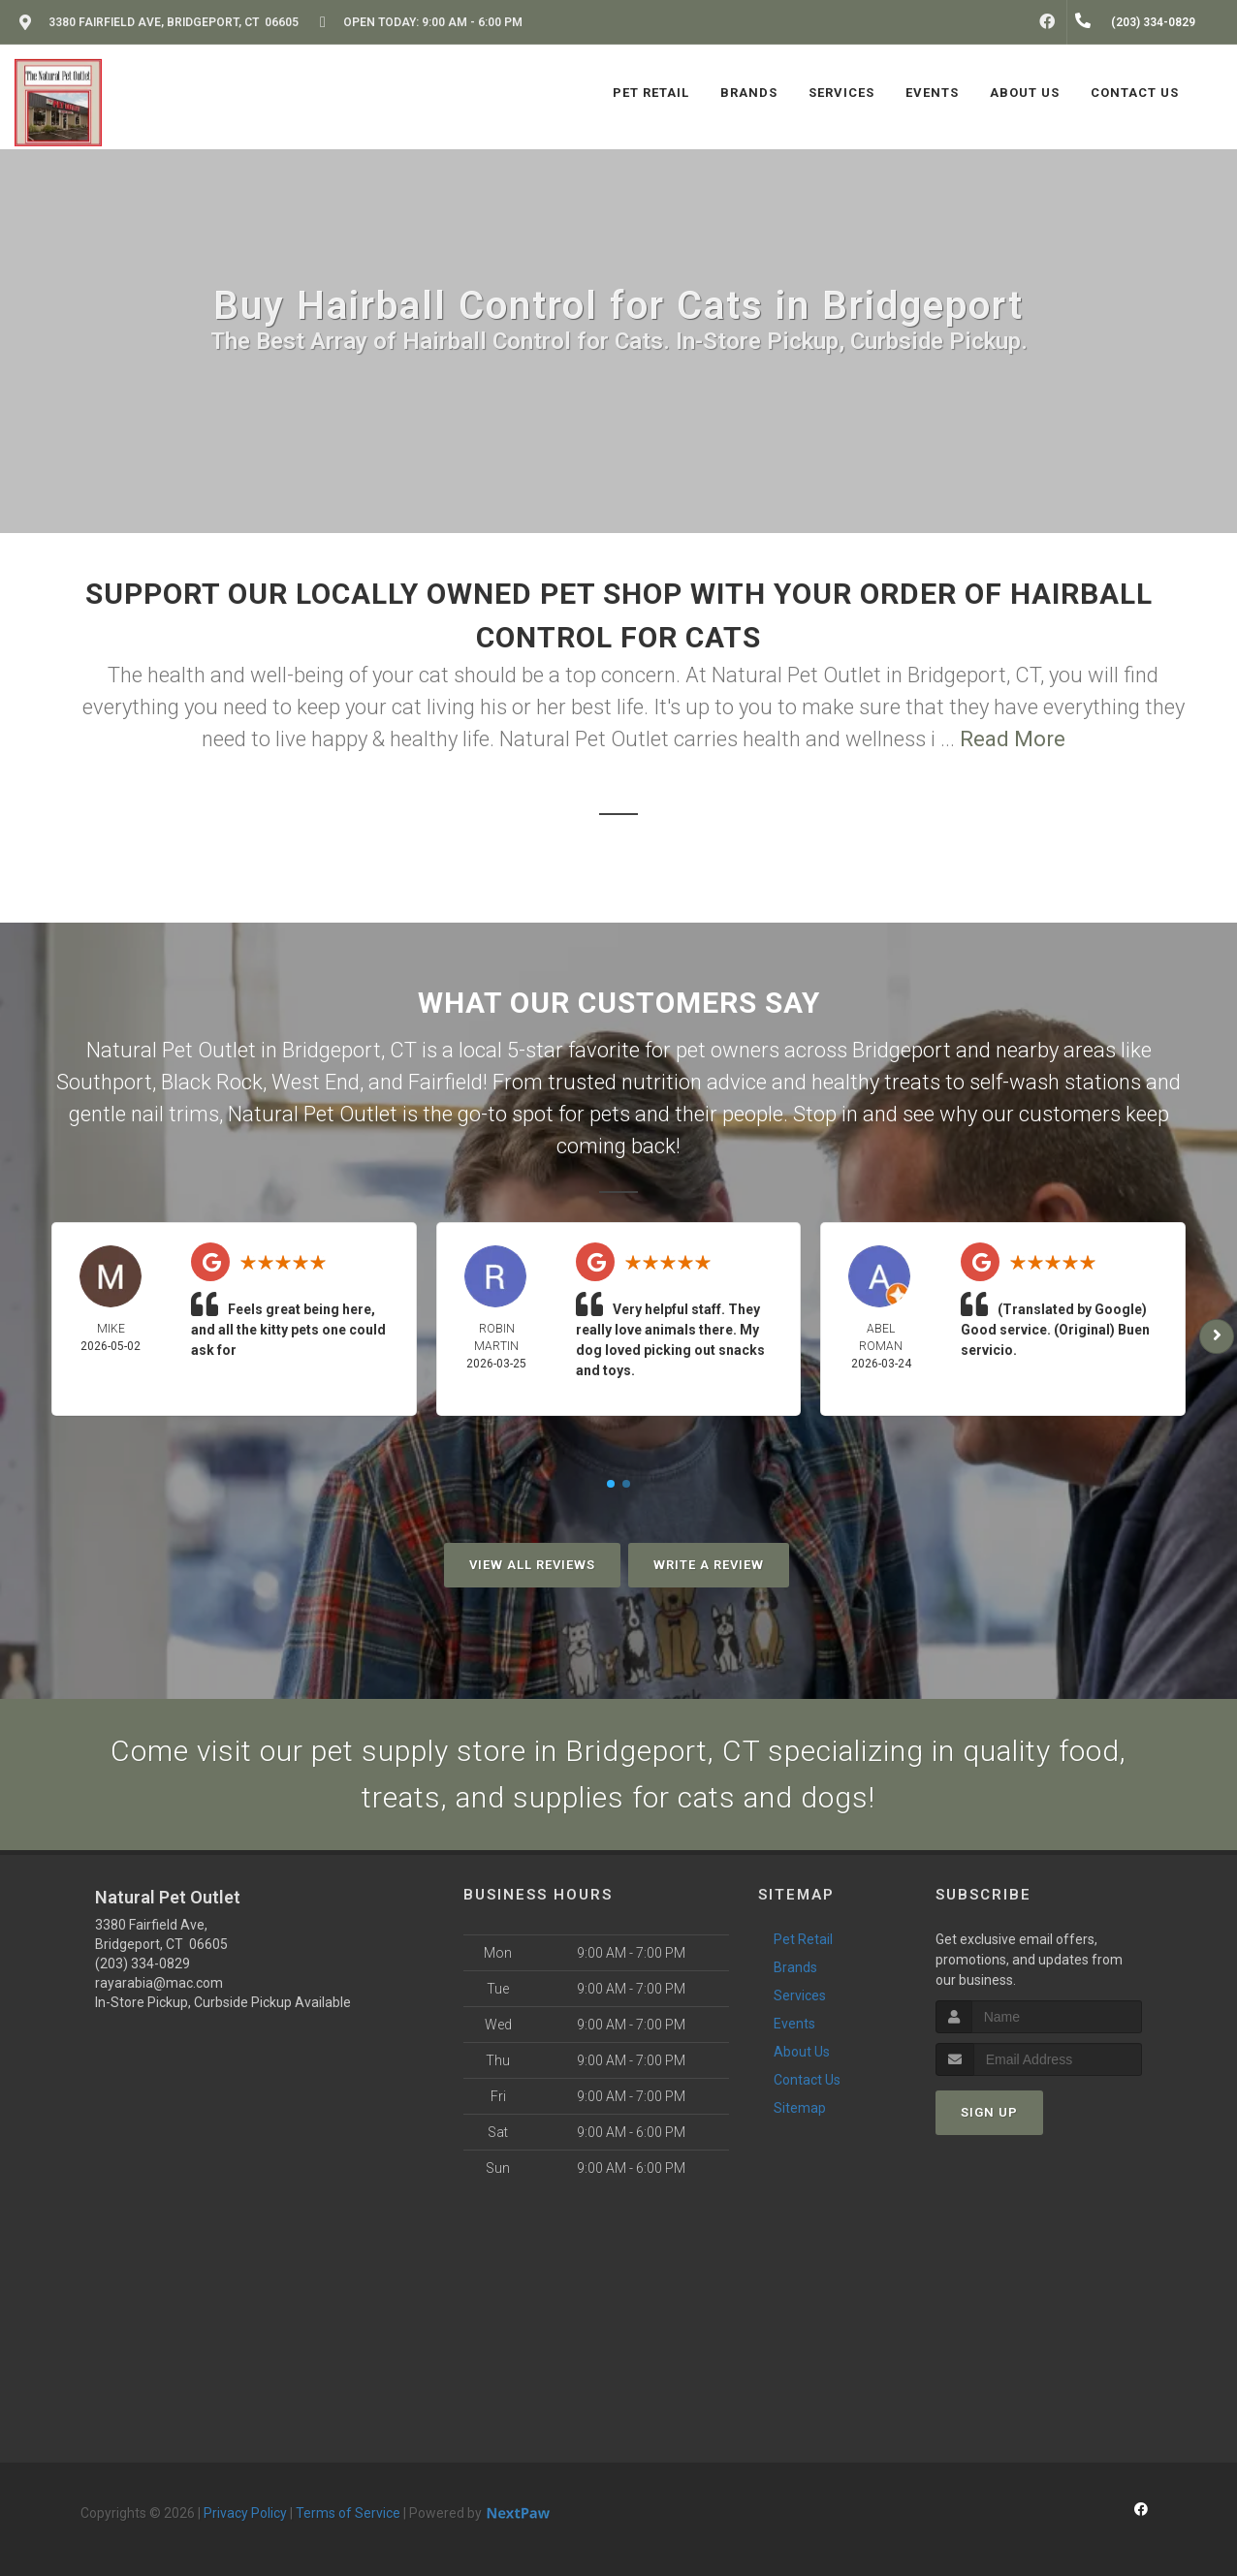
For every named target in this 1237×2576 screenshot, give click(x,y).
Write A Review (708, 1564)
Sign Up (989, 2112)
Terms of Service (348, 2513)
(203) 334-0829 (142, 1963)
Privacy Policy (245, 2513)
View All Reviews (532, 1564)
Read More (1012, 739)
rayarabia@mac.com (159, 1983)
